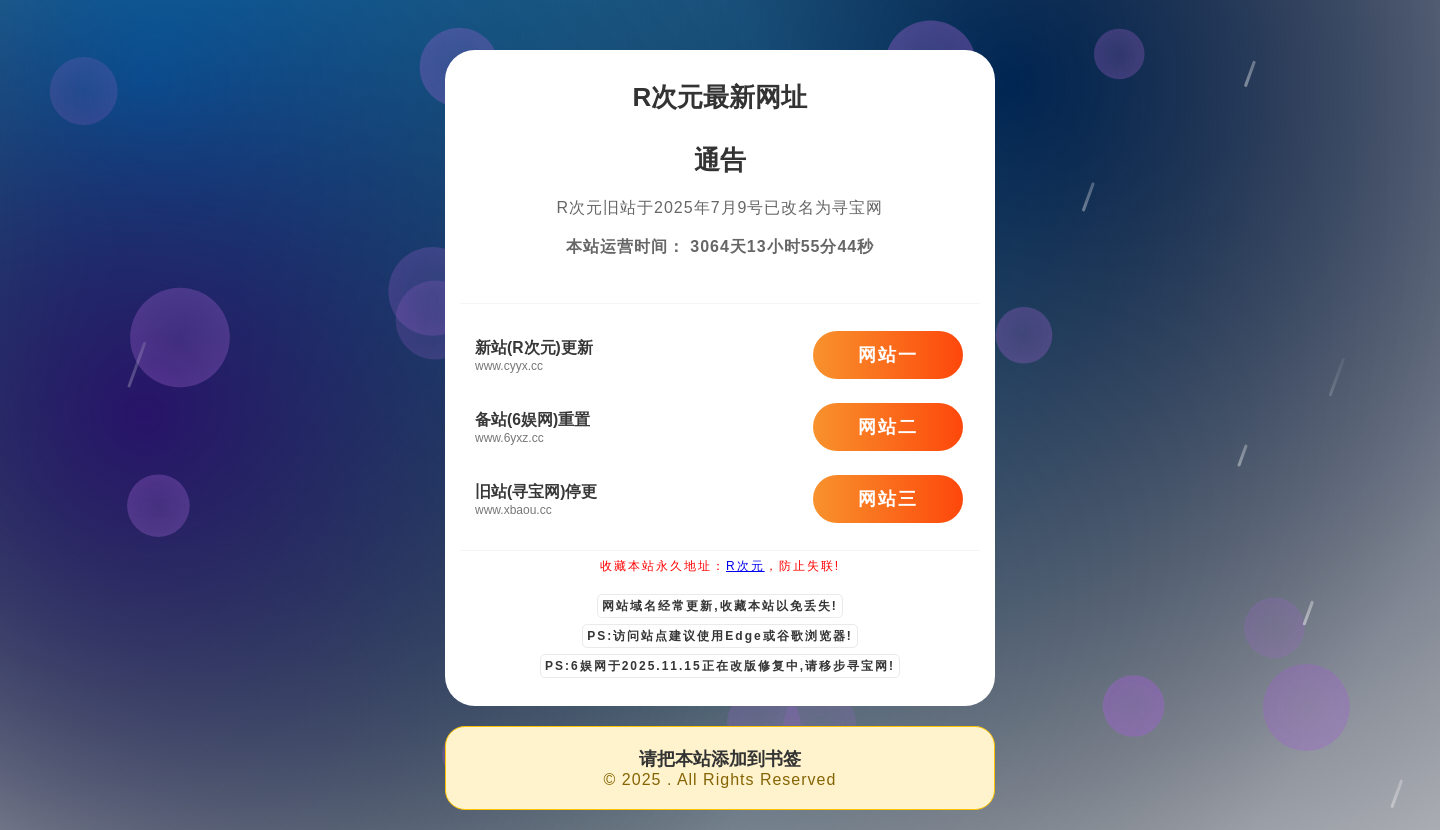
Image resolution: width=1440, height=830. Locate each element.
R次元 (745, 566)
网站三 (888, 499)
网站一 (888, 355)
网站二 (888, 427)
